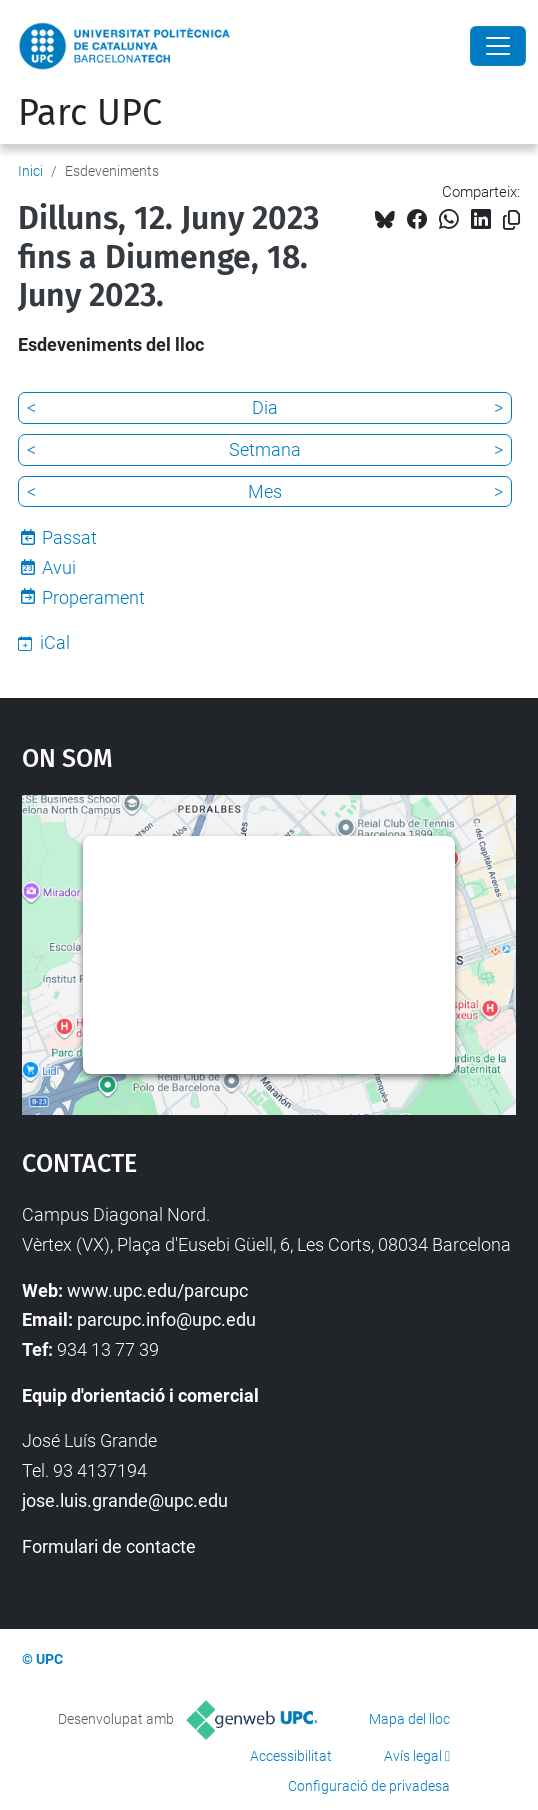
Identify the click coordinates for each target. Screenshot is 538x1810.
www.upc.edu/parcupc (157, 1290)
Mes (265, 491)
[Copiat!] (511, 220)
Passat (69, 537)
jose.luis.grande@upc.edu (125, 1500)
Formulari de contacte (109, 1546)
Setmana (265, 449)
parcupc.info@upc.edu (166, 1319)
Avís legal (413, 1756)
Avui (59, 567)
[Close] (498, 46)
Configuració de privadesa (369, 1786)
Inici (30, 171)
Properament (93, 597)
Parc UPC (90, 113)
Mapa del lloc (409, 1719)
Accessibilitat (291, 1756)
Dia (265, 407)
